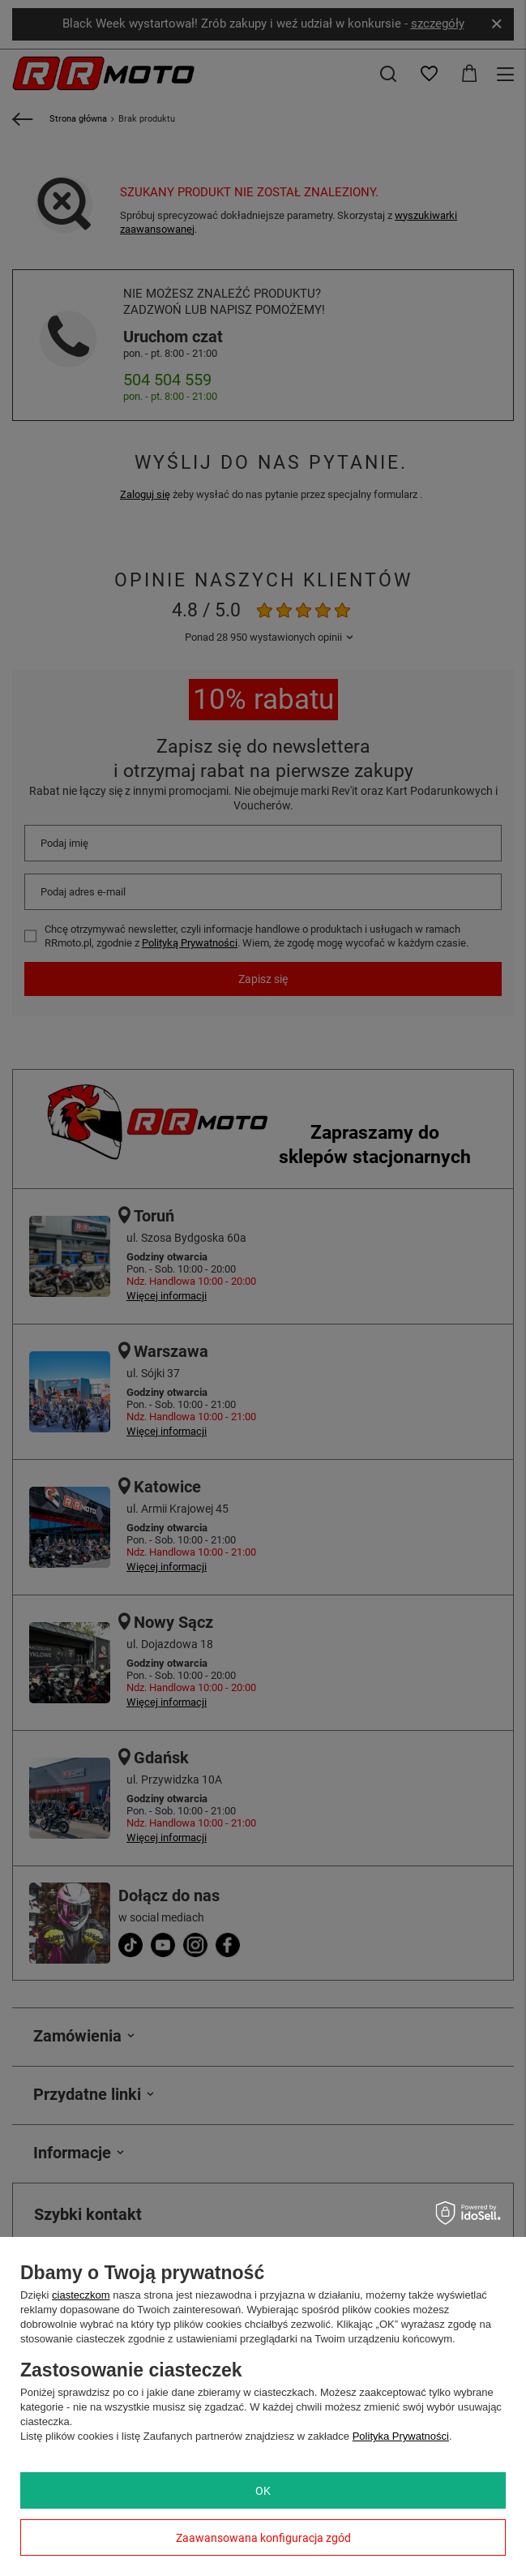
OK (263, 2490)
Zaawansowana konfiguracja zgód (263, 2537)
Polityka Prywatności (401, 2436)
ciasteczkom (81, 2295)
